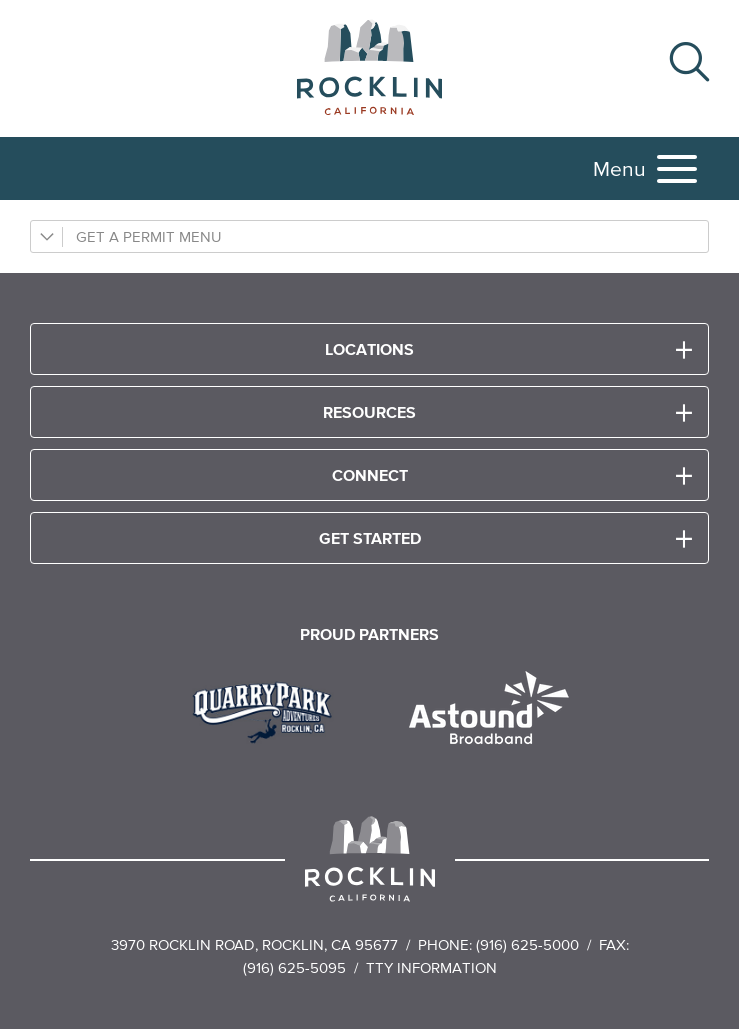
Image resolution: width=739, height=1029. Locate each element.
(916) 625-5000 (527, 944)
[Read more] (269, 710)
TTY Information (431, 967)
